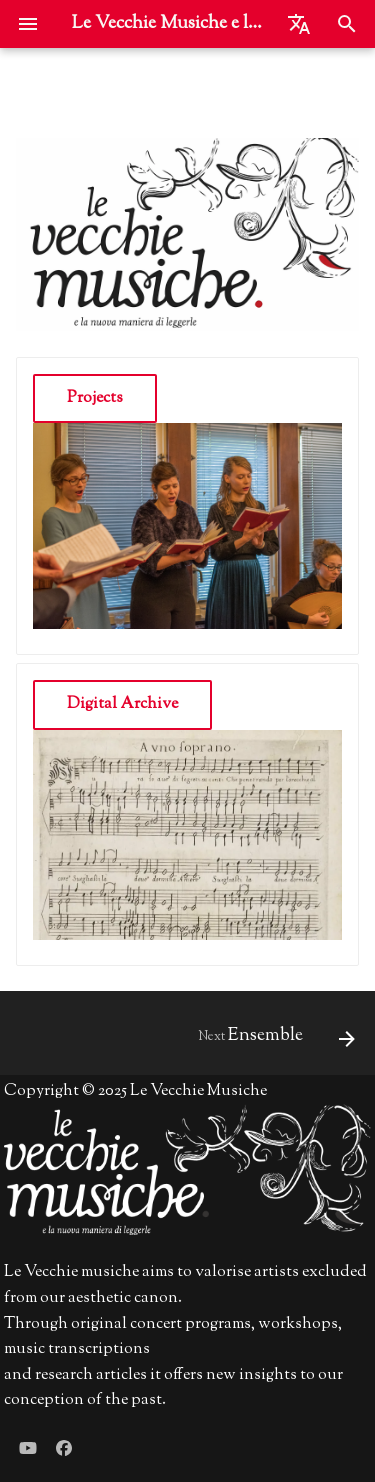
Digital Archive (122, 704)
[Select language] (299, 24)
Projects (95, 398)
